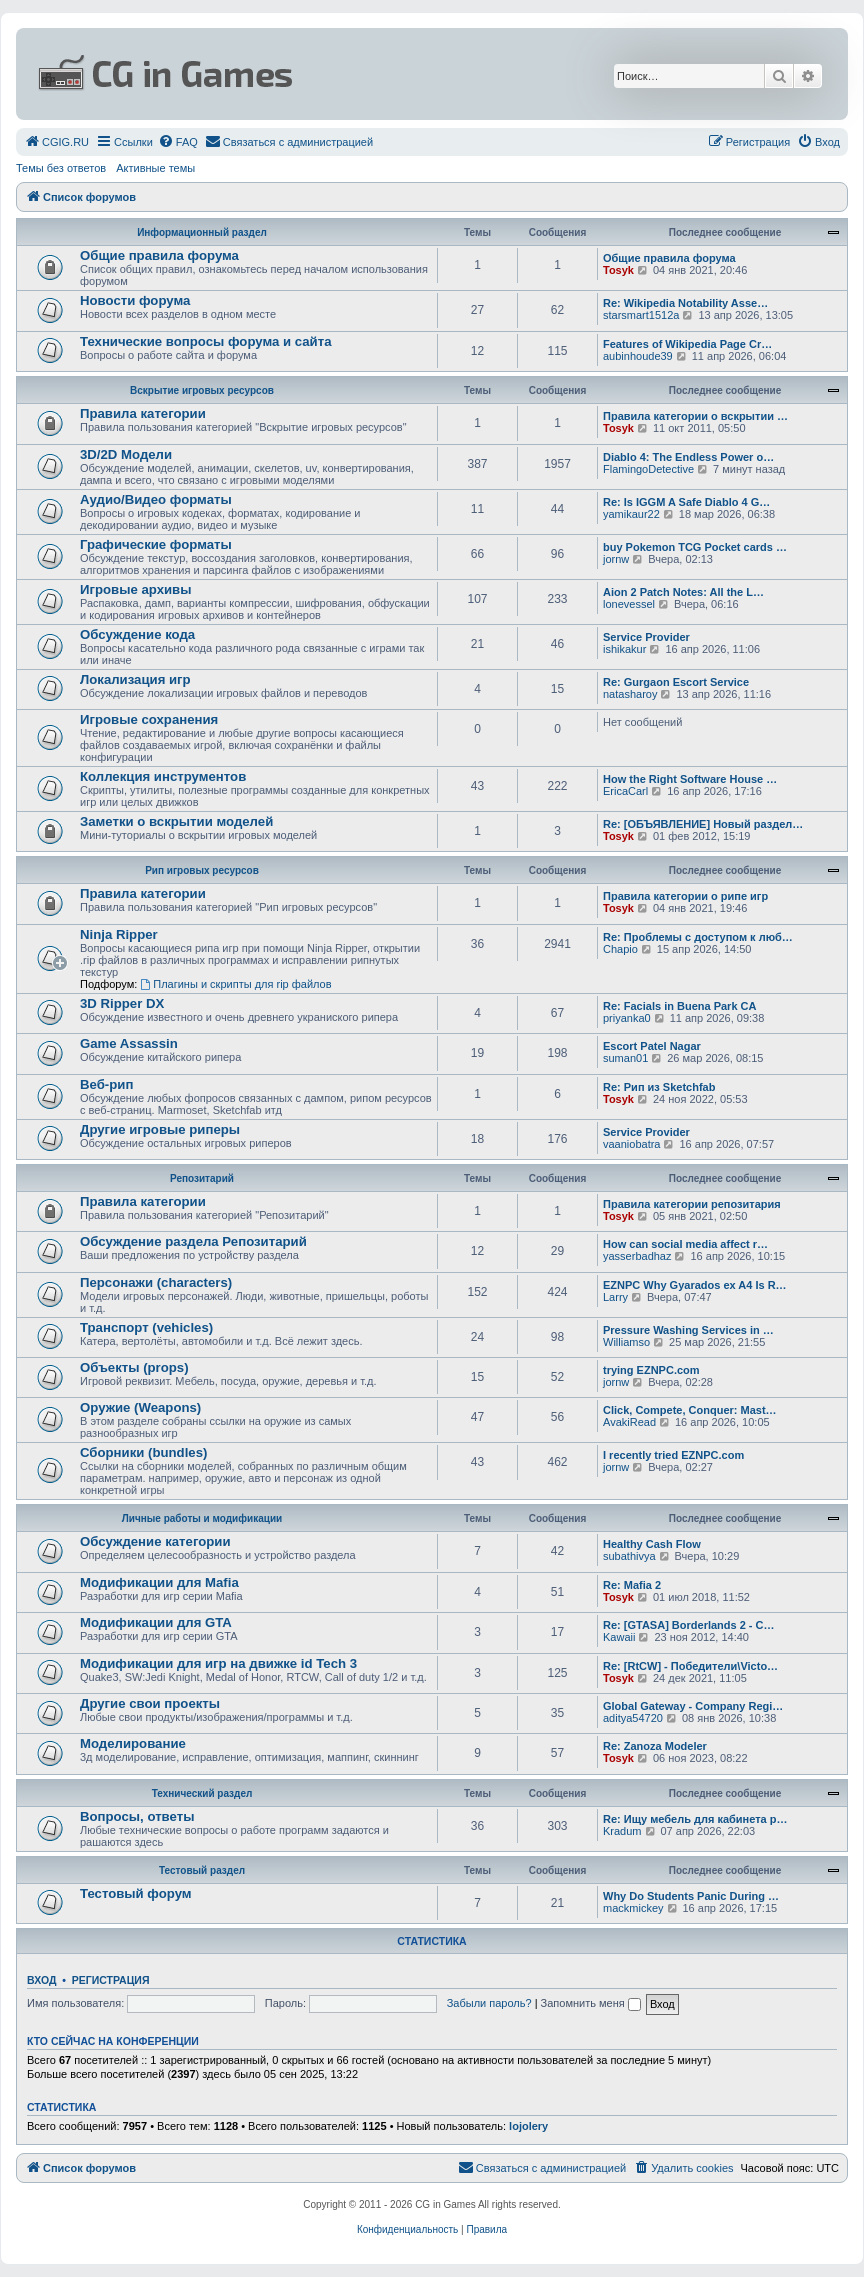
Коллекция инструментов (163, 776)
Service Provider (646, 637)
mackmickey (633, 1908)
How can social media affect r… (685, 1244)
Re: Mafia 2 (632, 1585)
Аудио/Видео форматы (156, 499)
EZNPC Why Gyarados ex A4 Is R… (695, 1285)
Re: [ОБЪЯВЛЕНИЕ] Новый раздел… (703, 824)
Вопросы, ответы (137, 1816)
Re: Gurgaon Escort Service (676, 682)
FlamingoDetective (648, 469)
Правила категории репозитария (692, 1204)
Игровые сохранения (149, 719)
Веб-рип (106, 1084)
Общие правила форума (159, 255)
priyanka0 (627, 1018)
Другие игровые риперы (160, 1129)
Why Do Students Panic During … (691, 1896)
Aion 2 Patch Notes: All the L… (683, 592)
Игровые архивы (135, 589)
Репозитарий (202, 1178)
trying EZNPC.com (651, 1370)
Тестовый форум (136, 1893)
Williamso (626, 1342)
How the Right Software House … (690, 779)
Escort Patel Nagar (652, 1046)
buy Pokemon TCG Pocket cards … (695, 547)
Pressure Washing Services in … (688, 1330)
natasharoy (630, 694)
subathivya (629, 1556)
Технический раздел (202, 1793)
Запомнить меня (591, 2003)
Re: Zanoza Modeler (655, 1746)
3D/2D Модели (126, 454)
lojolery (528, 2126)
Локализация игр (135, 679)
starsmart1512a (641, 315)
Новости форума (135, 300)
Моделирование (133, 1743)
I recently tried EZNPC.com (673, 1455)
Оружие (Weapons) (140, 1407)
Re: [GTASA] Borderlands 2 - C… (689, 1625)
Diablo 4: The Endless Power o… (688, 457)
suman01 (625, 1058)
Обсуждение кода (137, 634)
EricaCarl (625, 791)
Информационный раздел (202, 232)
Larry (615, 1297)
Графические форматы (156, 544)
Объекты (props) (134, 1367)
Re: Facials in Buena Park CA (679, 1006)
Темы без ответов (61, 168)
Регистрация (111, 1980)
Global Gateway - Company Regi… (693, 1706)
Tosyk (618, 270)
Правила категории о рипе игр (685, 896)
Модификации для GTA (156, 1622)
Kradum (622, 1831)
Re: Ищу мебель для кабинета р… (695, 1819)
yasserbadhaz (637, 1256)
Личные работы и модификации (202, 1518)
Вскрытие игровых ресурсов (202, 390)
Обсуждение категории (155, 1541)
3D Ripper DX (122, 1003)
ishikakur (624, 649)
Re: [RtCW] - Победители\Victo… (690, 1666)
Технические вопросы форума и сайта (206, 341)
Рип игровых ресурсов (202, 870)
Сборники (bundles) (143, 1452)
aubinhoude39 (638, 356)
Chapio (620, 949)
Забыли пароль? (489, 2003)
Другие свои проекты (150, 1703)
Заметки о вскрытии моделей (176, 821)
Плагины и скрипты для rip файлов (235, 984)
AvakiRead (629, 1422)
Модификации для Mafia (159, 1582)
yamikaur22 (631, 514)
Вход (41, 1980)
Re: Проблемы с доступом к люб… (698, 937)
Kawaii (619, 1637)
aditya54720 (633, 1718)
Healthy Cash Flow (652, 1544)
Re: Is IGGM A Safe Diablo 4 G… (686, 502)
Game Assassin (129, 1043)
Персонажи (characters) (156, 1282)
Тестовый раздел (202, 1870)
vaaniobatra (632, 1144)
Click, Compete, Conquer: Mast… (690, 1410)
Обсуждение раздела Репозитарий (193, 1241)
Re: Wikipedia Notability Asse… (685, 303)
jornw (616, 559)
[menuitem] (56, 142)
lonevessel (629, 604)
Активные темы (155, 168)
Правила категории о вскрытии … (695, 416)
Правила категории (143, 413)
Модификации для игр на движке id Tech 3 (218, 1663)
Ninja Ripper (119, 934)
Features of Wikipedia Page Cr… (687, 344)
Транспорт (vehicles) (146, 1327)
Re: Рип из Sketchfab (659, 1087)
